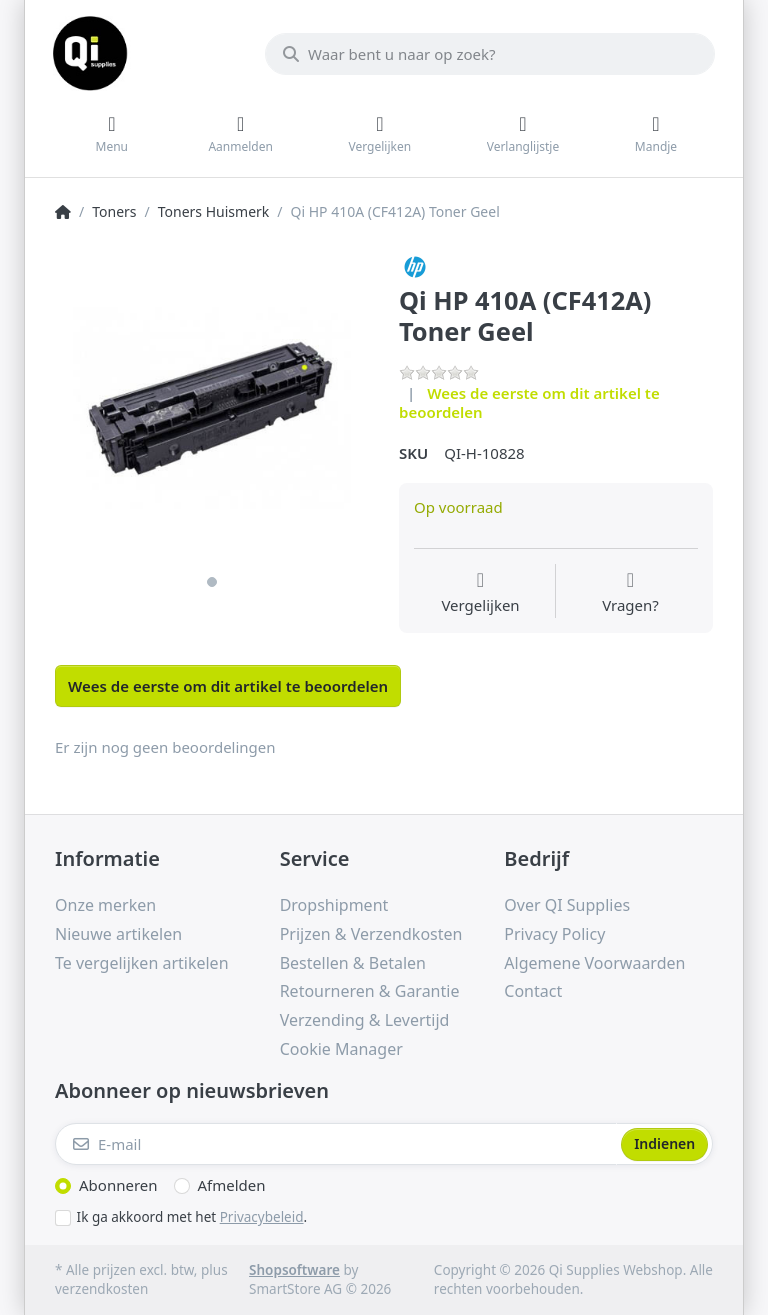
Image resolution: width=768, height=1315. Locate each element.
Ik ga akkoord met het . (192, 1217)
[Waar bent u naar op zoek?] (490, 54)
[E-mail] (336, 1144)
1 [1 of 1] (212, 582)
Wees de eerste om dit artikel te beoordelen (529, 403)
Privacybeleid (262, 1217)
